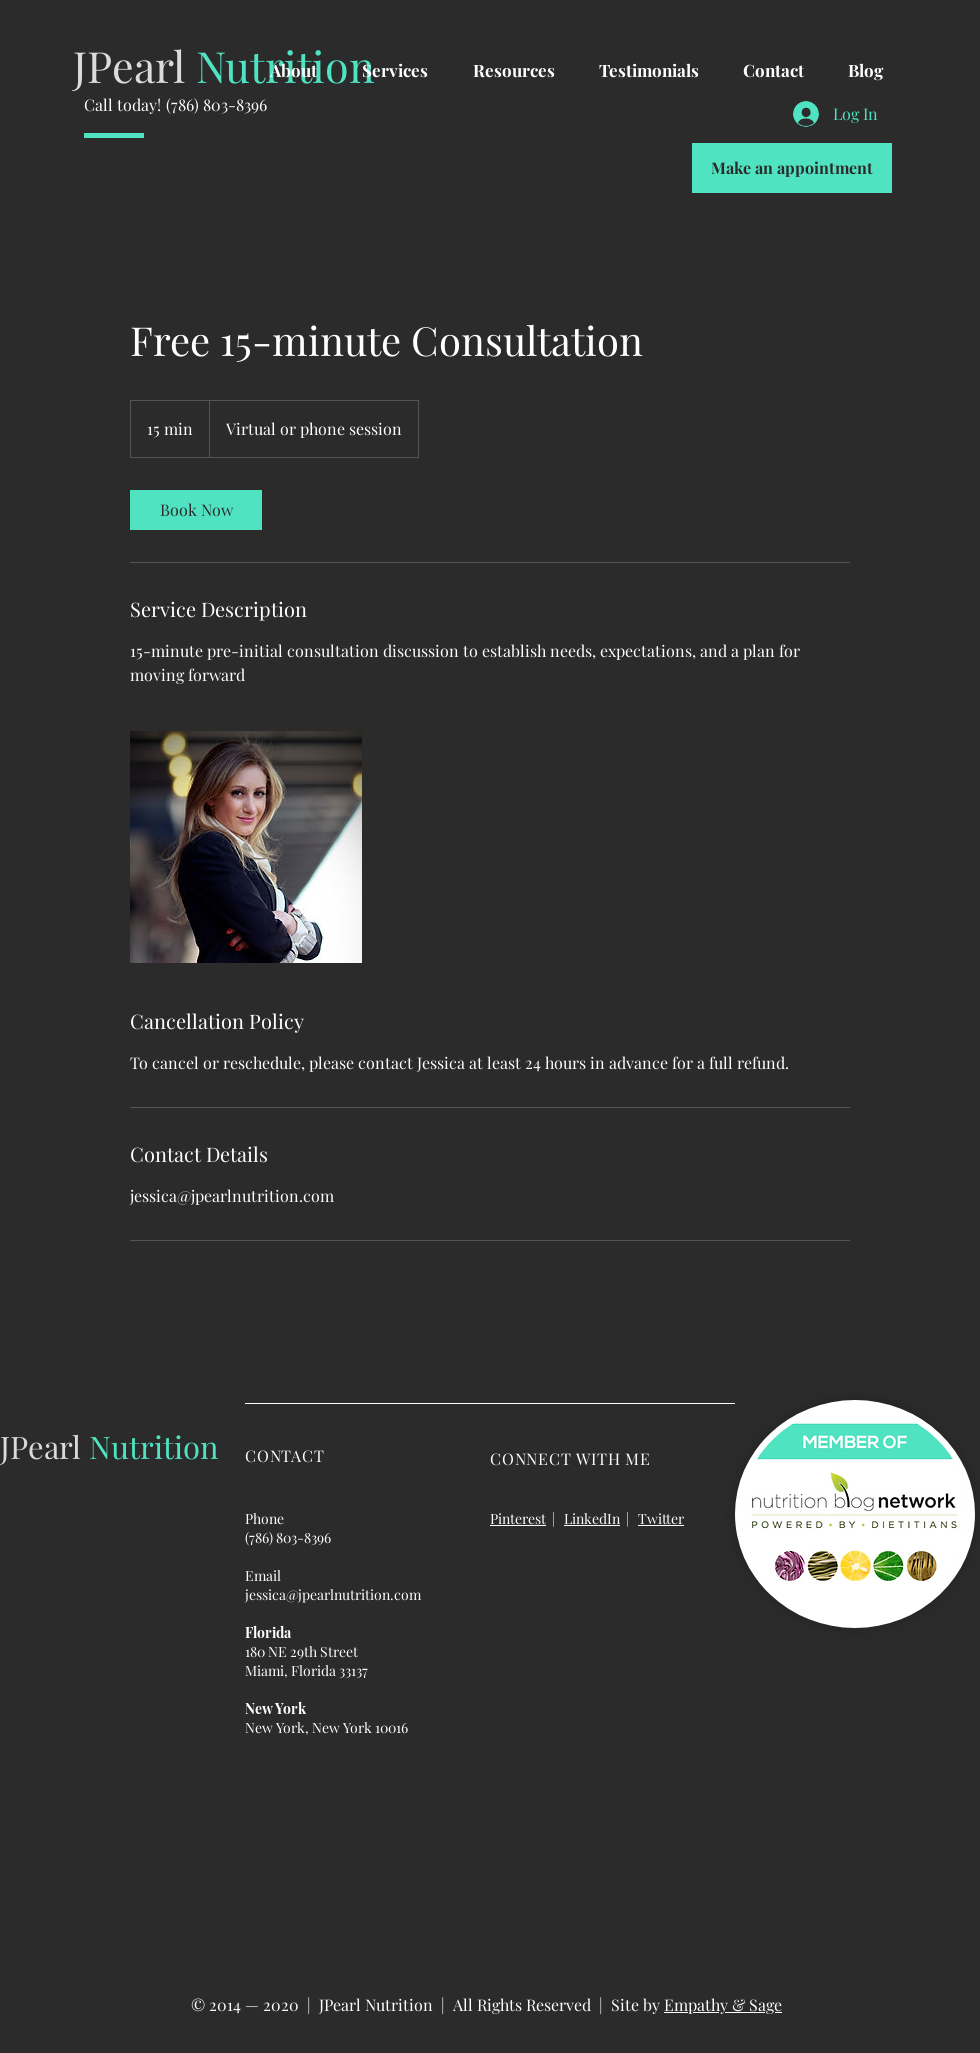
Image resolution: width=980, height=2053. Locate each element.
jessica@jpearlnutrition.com (333, 1594)
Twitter (661, 1518)
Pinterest (518, 1518)
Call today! (122, 104)
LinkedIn (592, 1518)
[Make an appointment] (792, 168)
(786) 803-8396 (216, 104)
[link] (196, 510)
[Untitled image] (246, 847)
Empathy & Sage (723, 2004)
